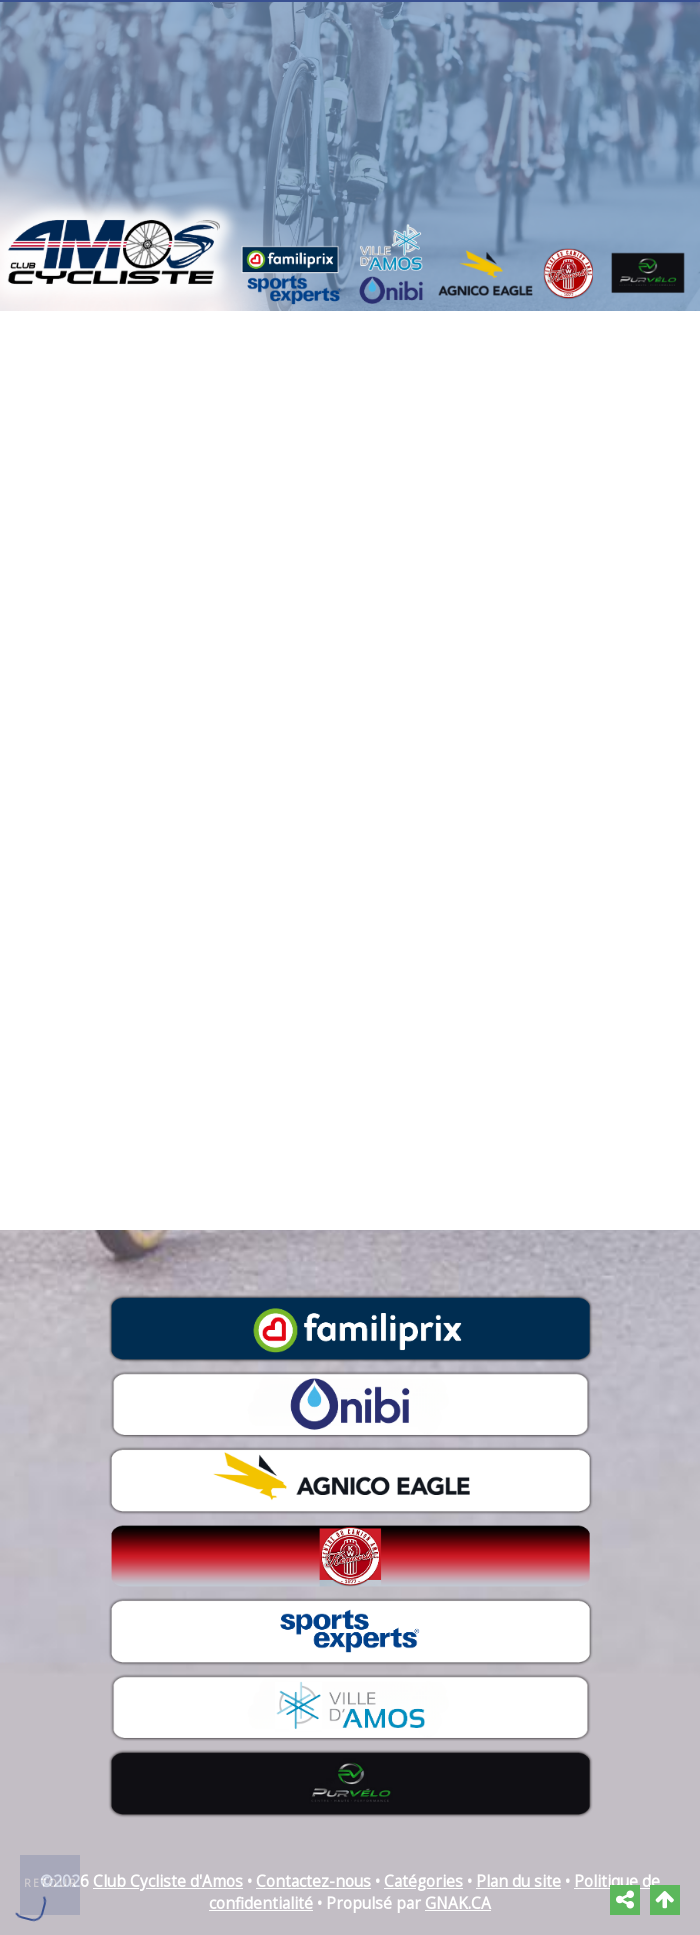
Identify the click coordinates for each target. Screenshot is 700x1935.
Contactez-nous (313, 1881)
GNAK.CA (458, 1903)
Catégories (423, 1881)
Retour (51, 1883)
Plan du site (518, 1881)
